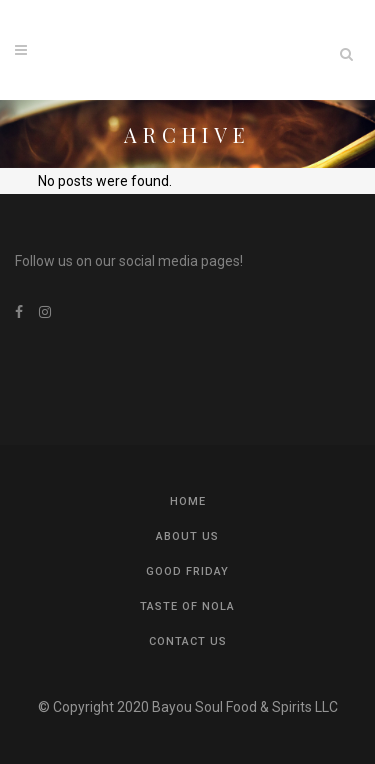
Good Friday (187, 571)
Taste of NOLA (187, 606)
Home (188, 501)
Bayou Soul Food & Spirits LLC (245, 707)
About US (187, 536)
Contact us (188, 641)
